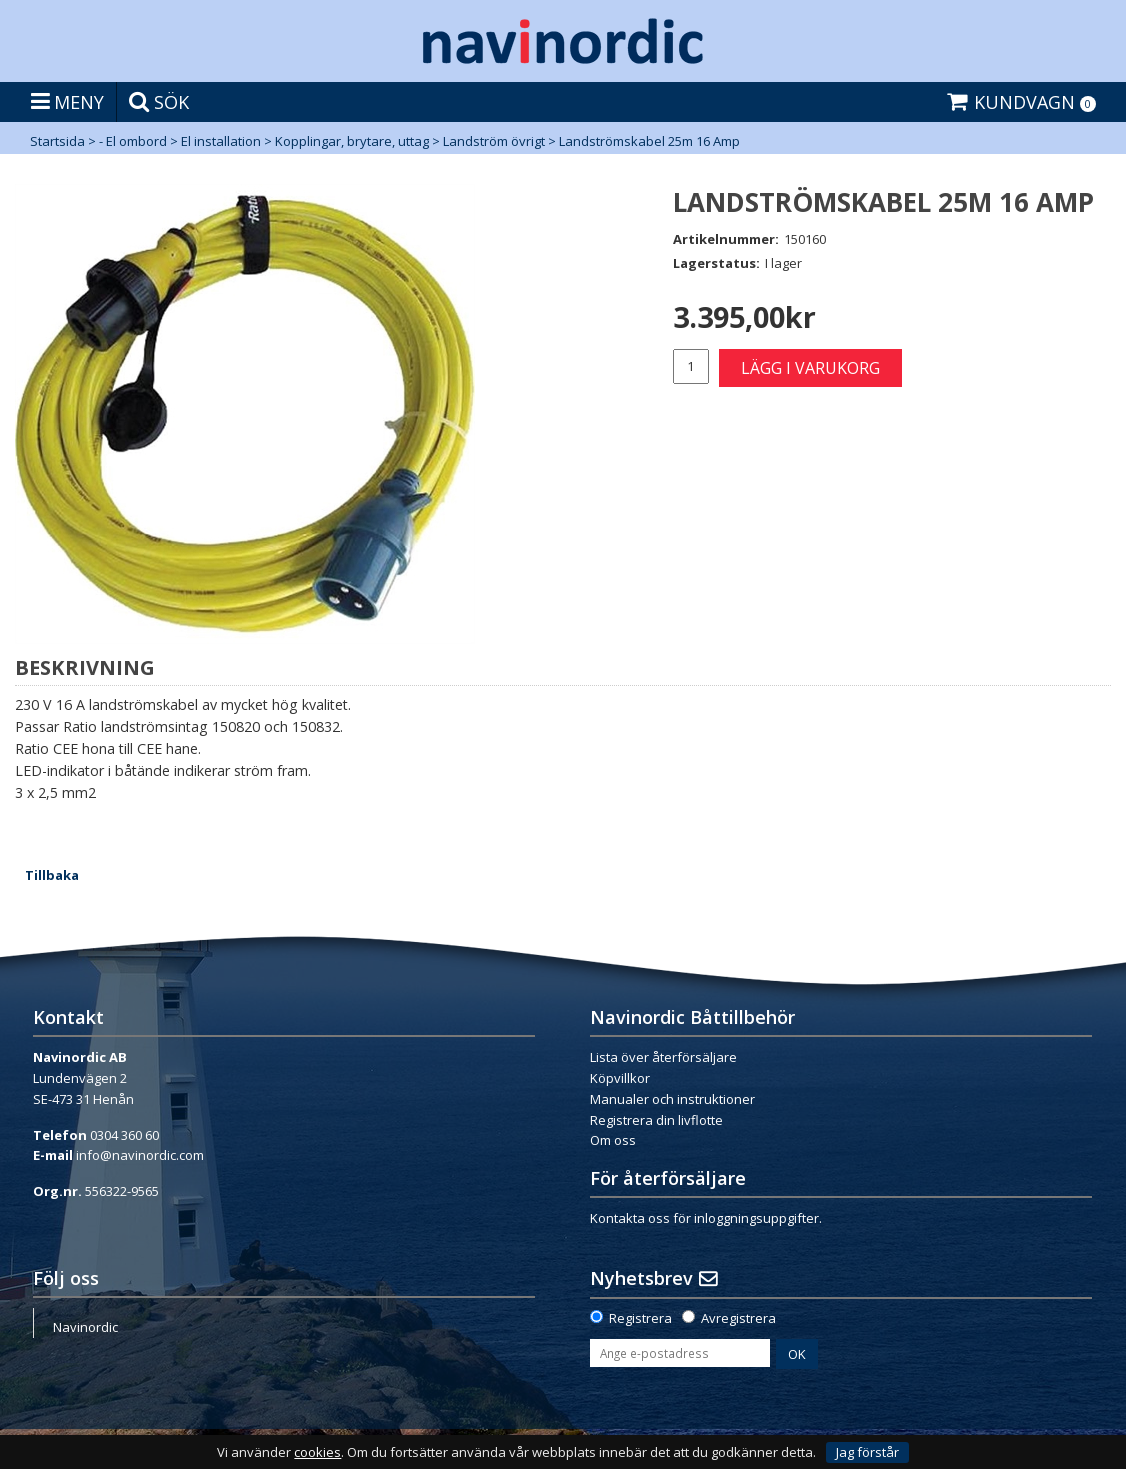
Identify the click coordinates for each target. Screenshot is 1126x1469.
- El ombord (133, 141)
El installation (221, 141)
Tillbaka (52, 875)
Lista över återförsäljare (663, 1057)
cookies (317, 1452)
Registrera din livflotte (656, 1120)
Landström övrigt (494, 141)
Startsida (57, 141)
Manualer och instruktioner (672, 1099)
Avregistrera (738, 1318)
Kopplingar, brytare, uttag (352, 141)
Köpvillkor (620, 1078)
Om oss (613, 1140)
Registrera (640, 1318)
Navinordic (85, 1327)
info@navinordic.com (140, 1155)
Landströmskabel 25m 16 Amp (649, 141)
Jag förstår (867, 1452)
